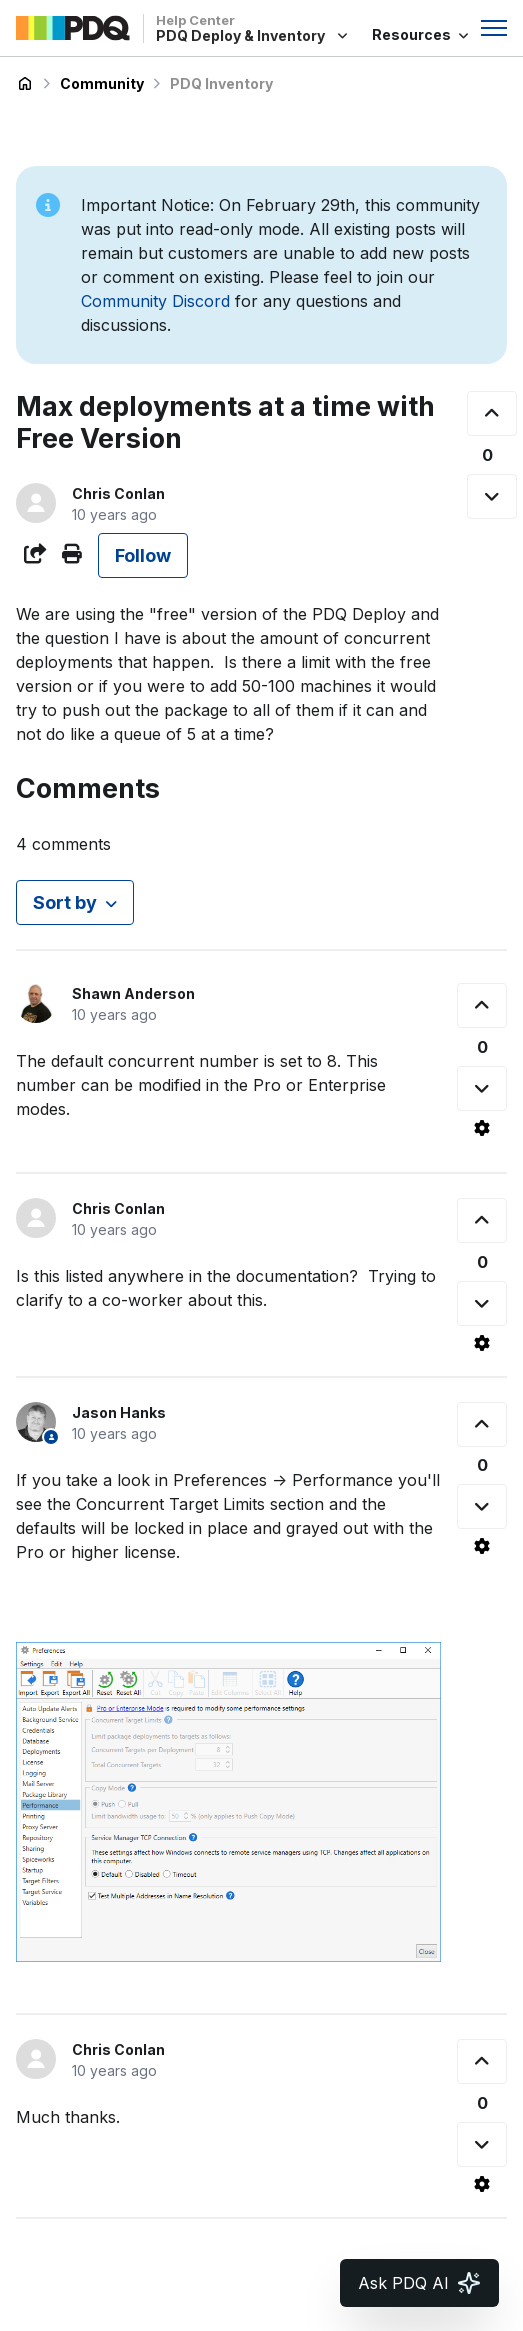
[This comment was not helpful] (482, 1088)
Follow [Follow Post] (143, 555)
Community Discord (155, 301)
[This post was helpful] (492, 413)
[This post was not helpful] (492, 496)
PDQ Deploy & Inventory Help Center (25, 84)
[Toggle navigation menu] (494, 28)
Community (102, 83)
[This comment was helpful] (482, 1005)
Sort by (65, 902)
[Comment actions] (482, 1128)
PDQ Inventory (221, 83)
